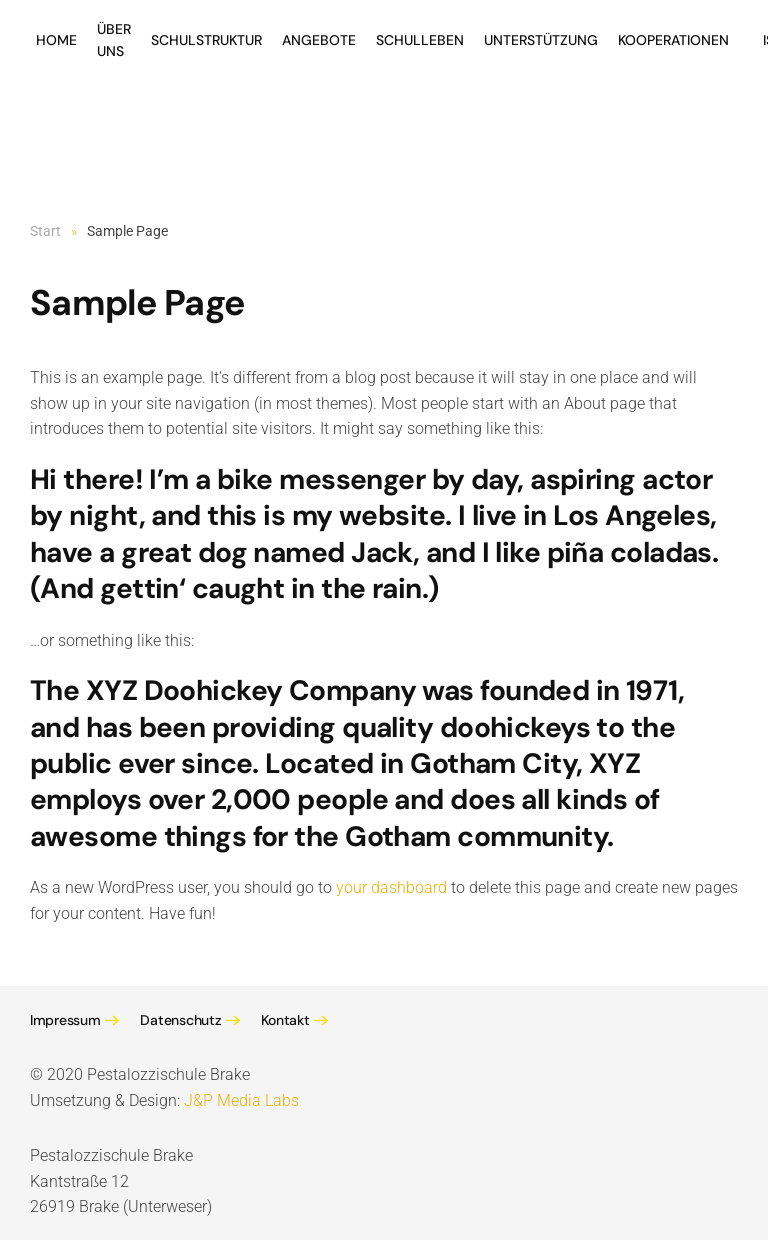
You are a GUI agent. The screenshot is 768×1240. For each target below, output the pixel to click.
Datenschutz (180, 1020)
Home (56, 40)
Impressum (65, 1020)
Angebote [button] (319, 40)
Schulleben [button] (420, 40)
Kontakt (285, 1020)
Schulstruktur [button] (206, 40)
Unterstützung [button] (541, 40)
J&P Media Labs (241, 1100)
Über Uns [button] (114, 40)
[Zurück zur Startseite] (33, 90)
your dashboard (391, 887)
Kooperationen (673, 40)
